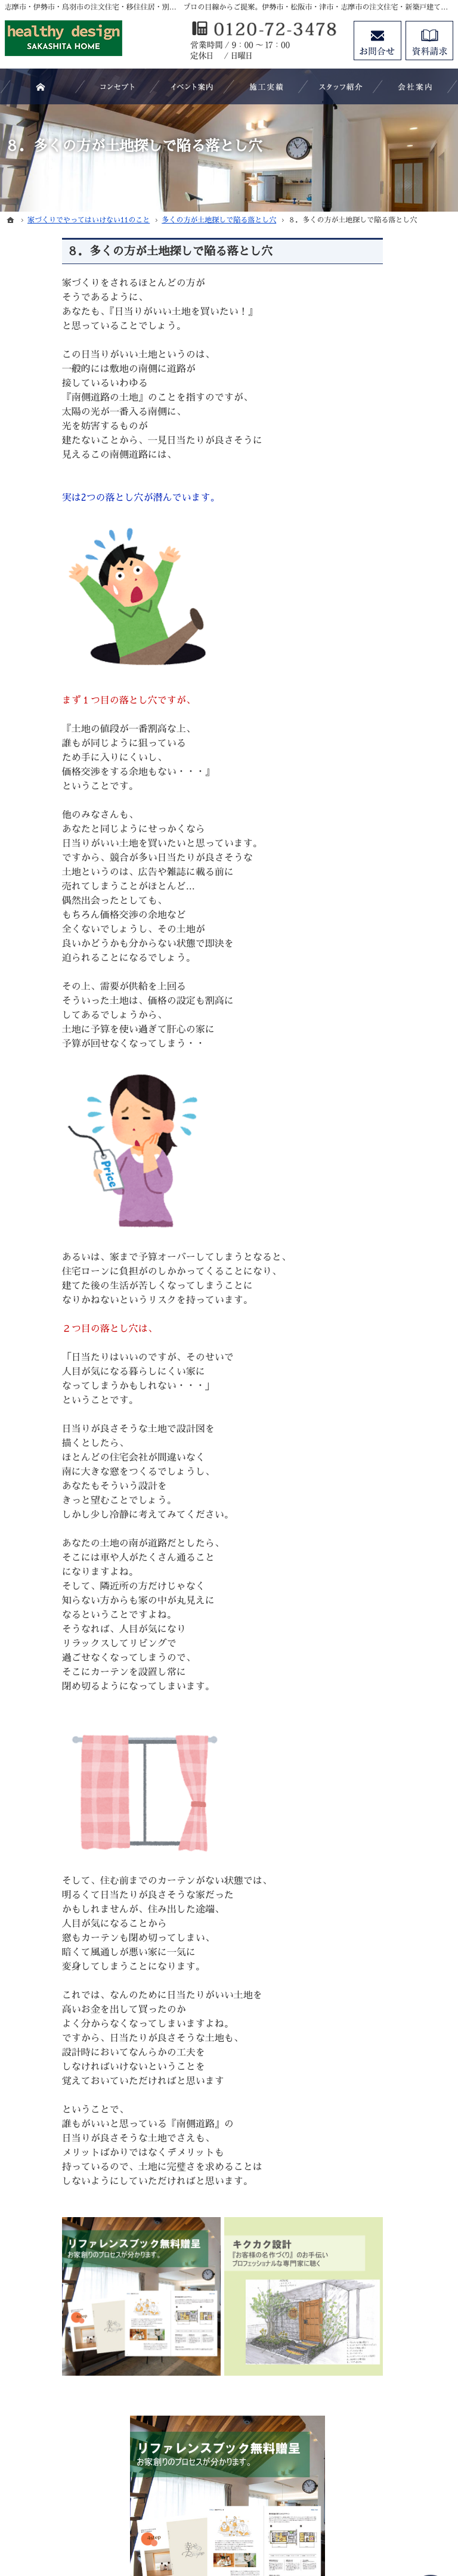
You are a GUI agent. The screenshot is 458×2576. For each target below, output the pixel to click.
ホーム (370, 880)
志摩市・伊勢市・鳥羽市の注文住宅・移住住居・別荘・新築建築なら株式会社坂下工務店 (260, 2514)
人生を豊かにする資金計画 (399, 1231)
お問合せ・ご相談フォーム (380, 2445)
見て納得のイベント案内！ (399, 1147)
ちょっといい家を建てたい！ (399, 1265)
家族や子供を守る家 (395, 1368)
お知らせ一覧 (383, 1490)
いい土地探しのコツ (395, 1201)
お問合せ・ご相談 (391, 1466)
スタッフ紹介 (383, 1417)
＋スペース (379, 1023)
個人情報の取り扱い (395, 1515)
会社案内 (374, 1392)
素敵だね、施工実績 (395, 1295)
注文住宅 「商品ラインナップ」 (401, 910)
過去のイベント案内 (395, 1177)
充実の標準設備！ (391, 1320)
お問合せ (377, 40)
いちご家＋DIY (387, 940)
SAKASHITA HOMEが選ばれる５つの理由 (401, 1112)
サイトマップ (383, 1539)
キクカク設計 (383, 999)
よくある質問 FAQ (394, 1082)
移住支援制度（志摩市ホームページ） (399, 1053)
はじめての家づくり (395, 1344)
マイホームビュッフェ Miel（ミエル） (399, 969)
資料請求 (374, 1441)
